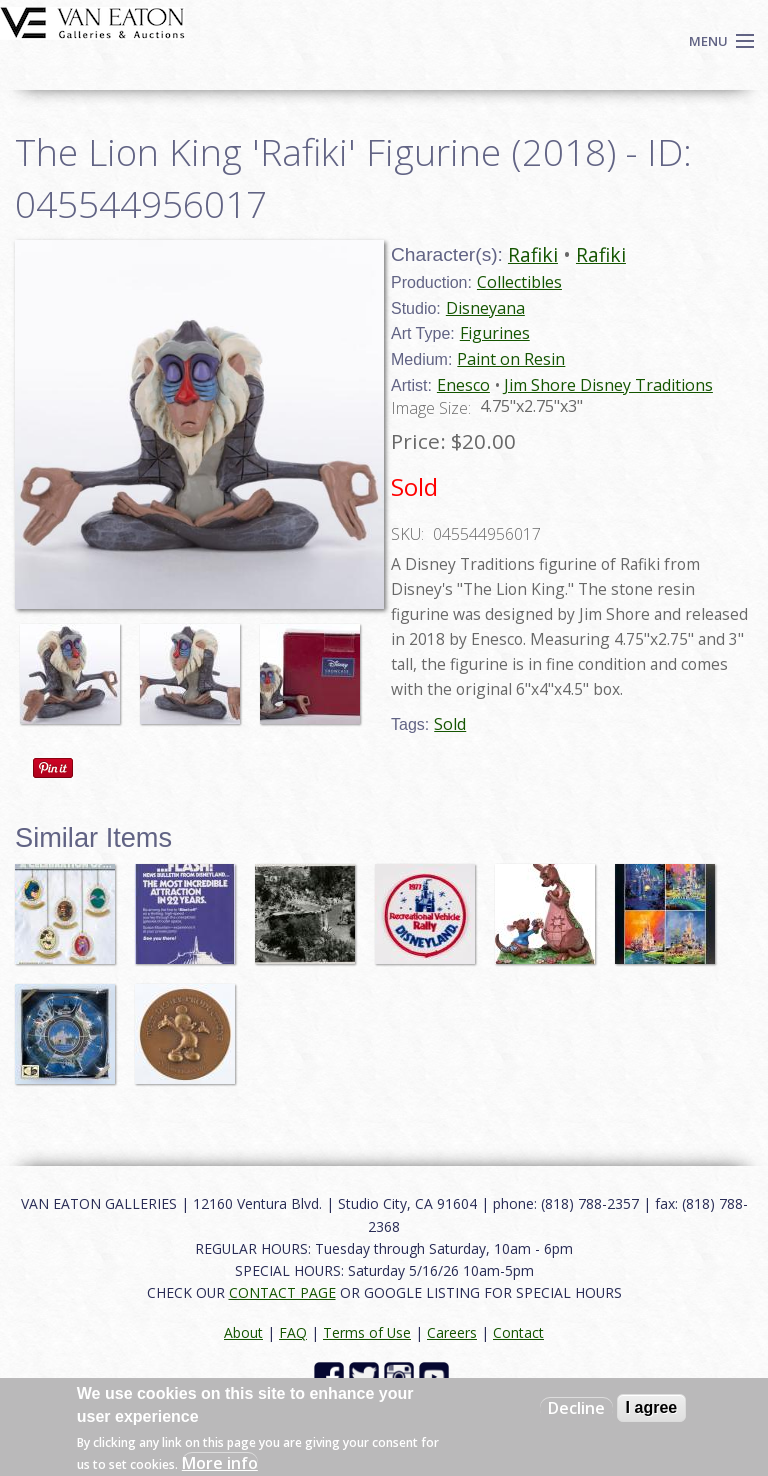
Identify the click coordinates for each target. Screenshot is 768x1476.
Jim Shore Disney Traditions (608, 385)
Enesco (463, 385)
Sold (450, 724)
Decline (576, 1408)
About (243, 1332)
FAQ (293, 1332)
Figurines (495, 333)
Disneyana (485, 308)
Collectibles (519, 282)
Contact (518, 1332)
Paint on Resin (511, 359)
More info (220, 1463)
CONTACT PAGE (282, 1292)
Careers (452, 1332)
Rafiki (533, 254)
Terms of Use (367, 1332)
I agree (652, 1407)
